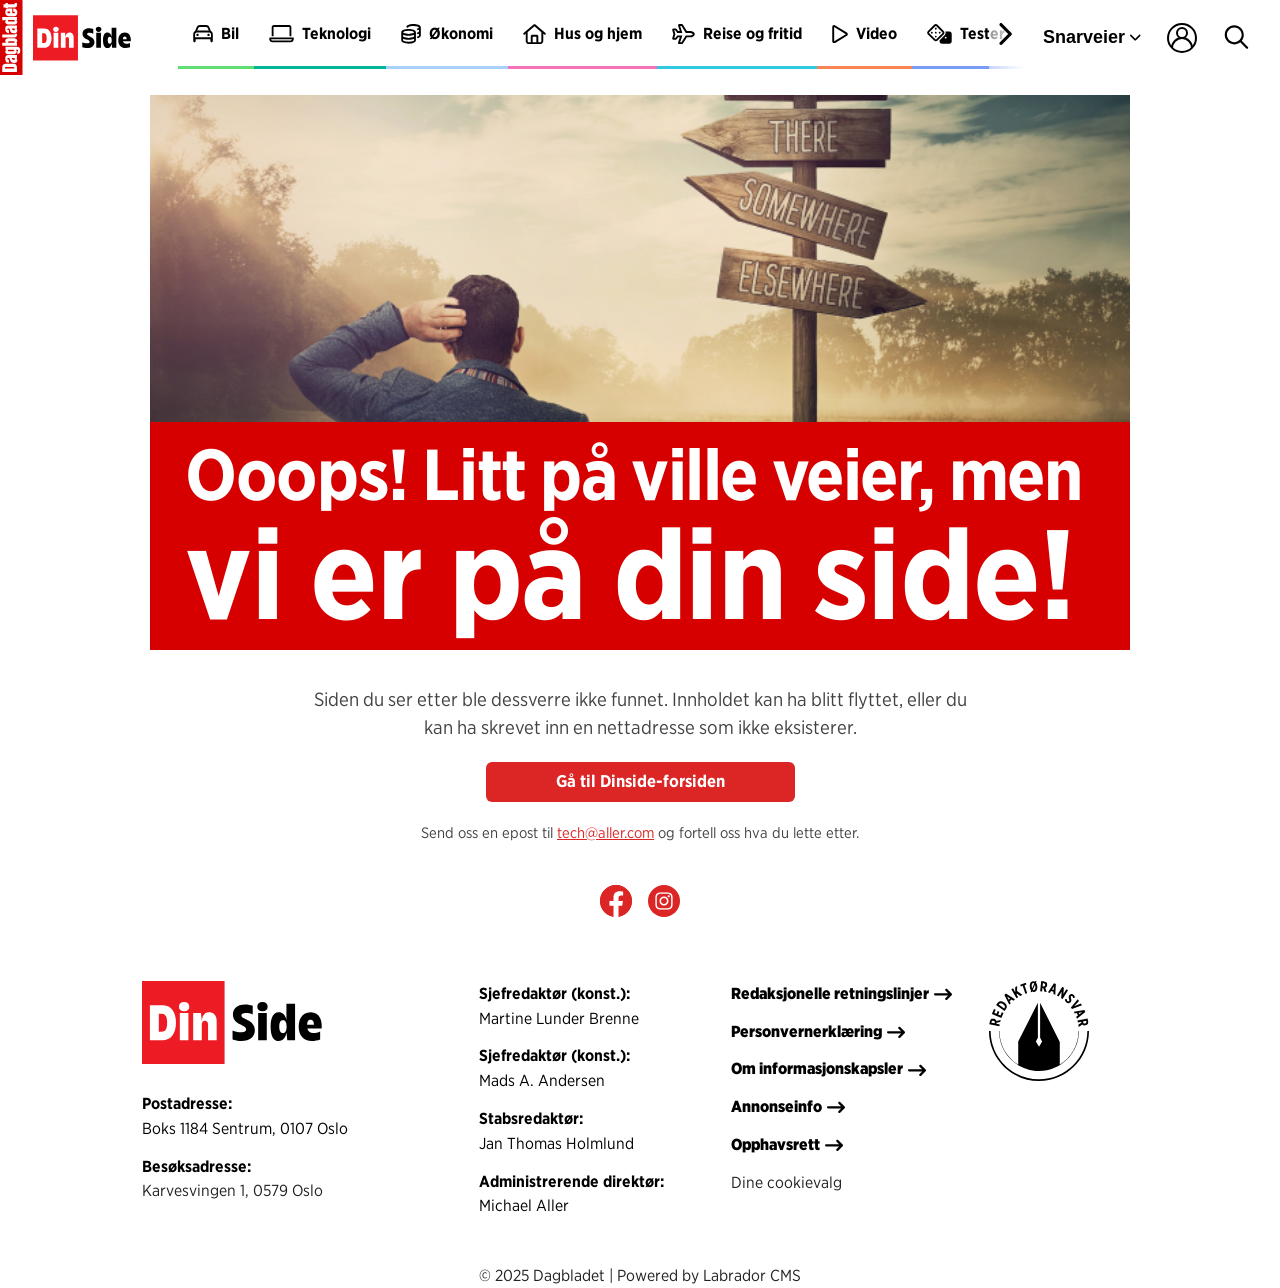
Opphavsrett (775, 1144)
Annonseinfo (776, 1106)
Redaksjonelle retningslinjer (830, 993)
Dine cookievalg (786, 1182)
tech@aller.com (605, 832)
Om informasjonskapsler (817, 1068)
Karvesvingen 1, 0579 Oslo (232, 1190)
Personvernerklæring (806, 1031)
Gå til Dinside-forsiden (640, 781)
